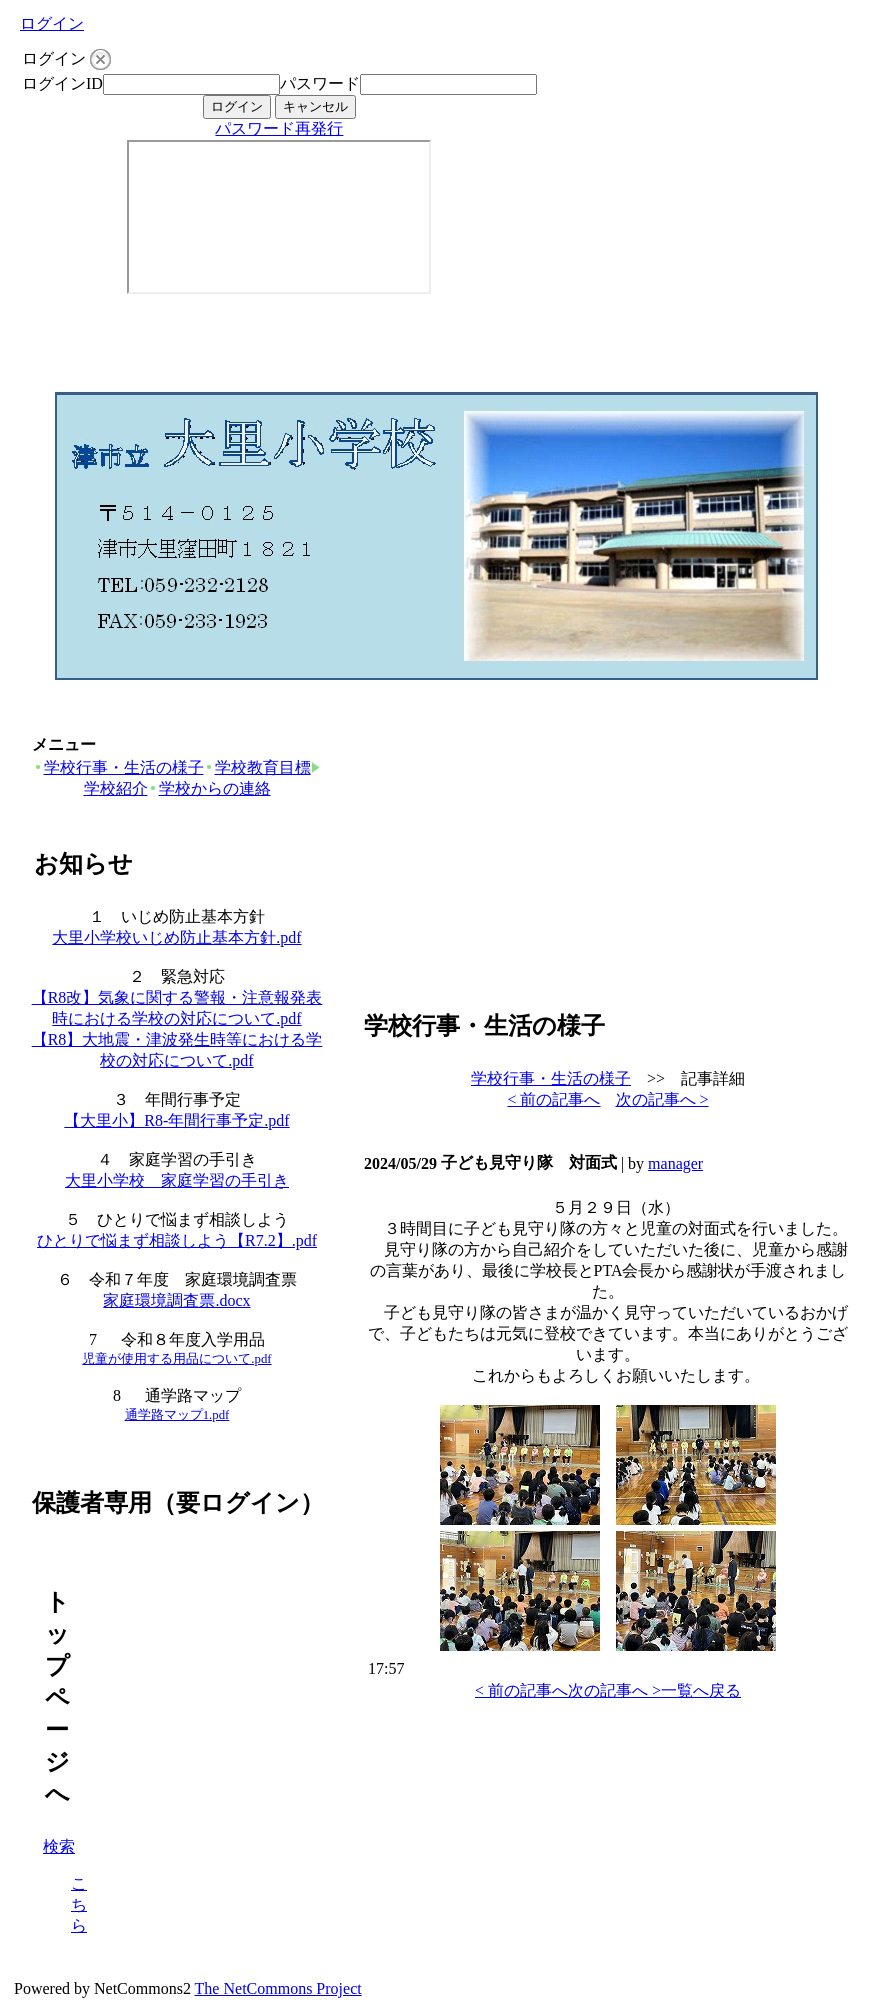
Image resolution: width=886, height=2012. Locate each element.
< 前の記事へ (553, 1099)
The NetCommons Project (278, 1988)
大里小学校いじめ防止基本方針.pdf (176, 937)
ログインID (62, 83)
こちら (79, 1904)
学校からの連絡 (209, 788)
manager (675, 1163)
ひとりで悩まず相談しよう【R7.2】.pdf (177, 1240)
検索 (59, 1846)
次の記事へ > (662, 1099)
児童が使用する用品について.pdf (176, 1359)
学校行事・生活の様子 (118, 767)
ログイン (52, 23)
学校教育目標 (257, 767)
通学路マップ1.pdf (177, 1415)
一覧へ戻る (701, 1690)
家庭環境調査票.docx (176, 1300)
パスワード (320, 83)
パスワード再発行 (279, 128)
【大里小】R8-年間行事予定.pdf (176, 1120)
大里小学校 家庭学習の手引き (177, 1180)
